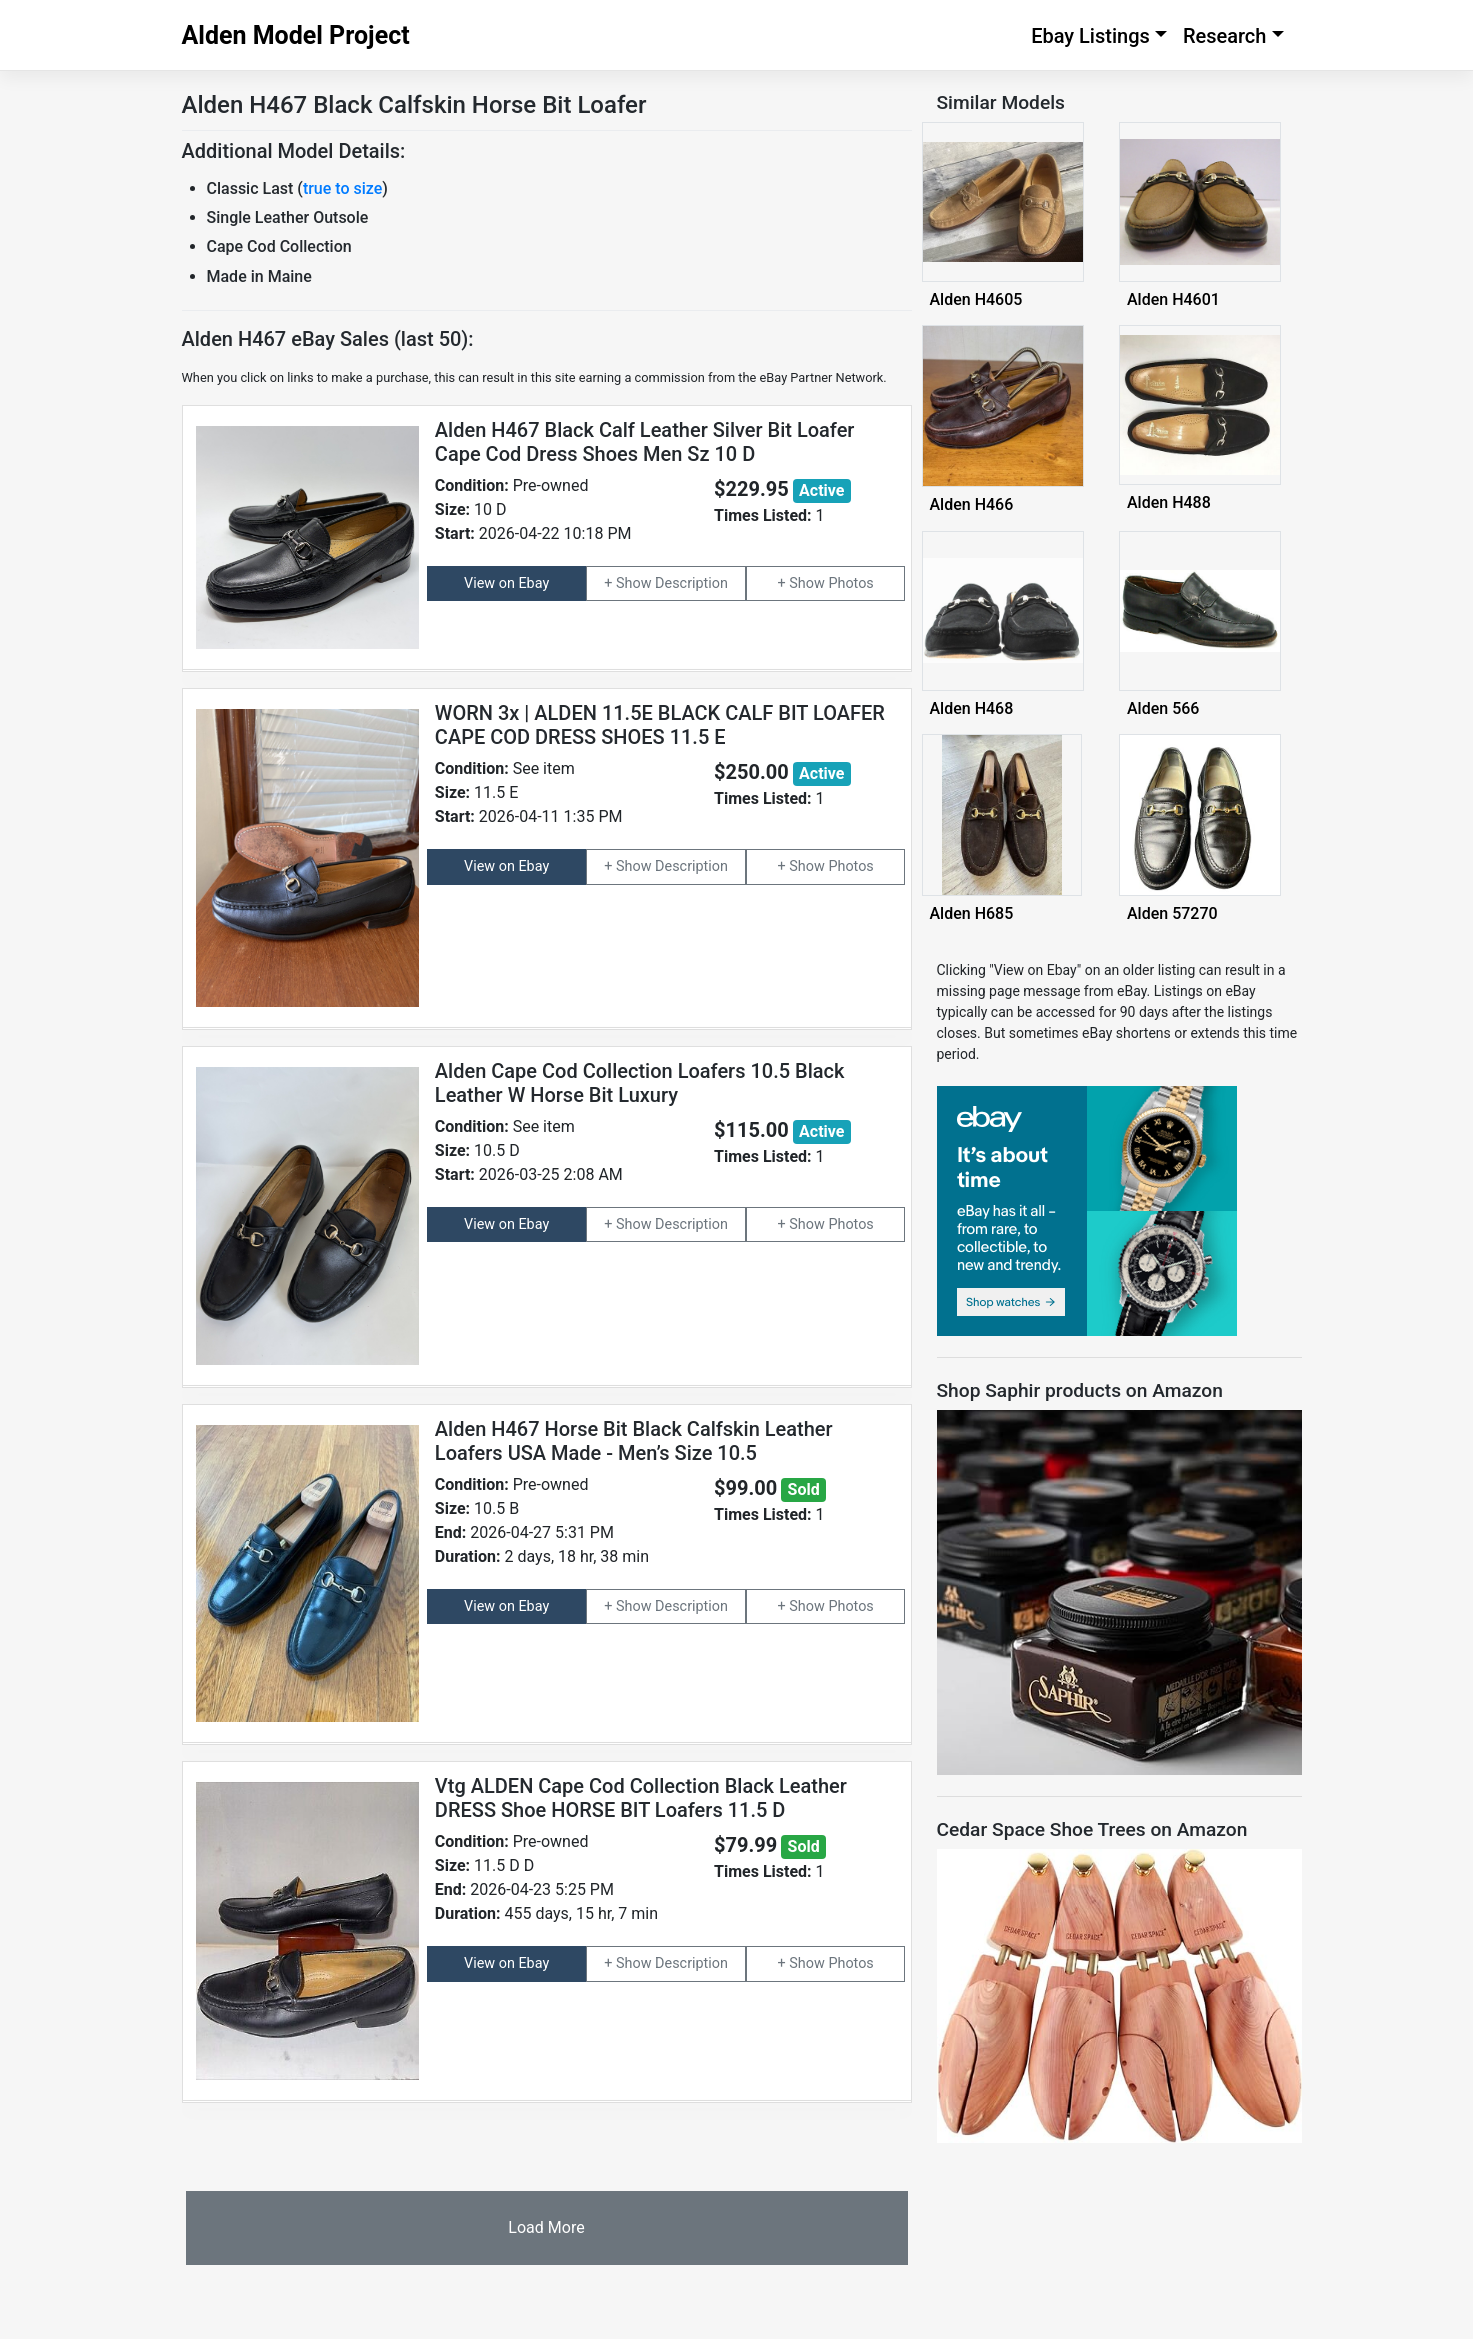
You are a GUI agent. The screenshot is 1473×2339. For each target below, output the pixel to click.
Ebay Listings (1090, 36)
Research (1225, 36)
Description (691, 583)
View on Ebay (506, 583)
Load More (546, 2227)
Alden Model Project (296, 35)
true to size (342, 188)
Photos (850, 583)
